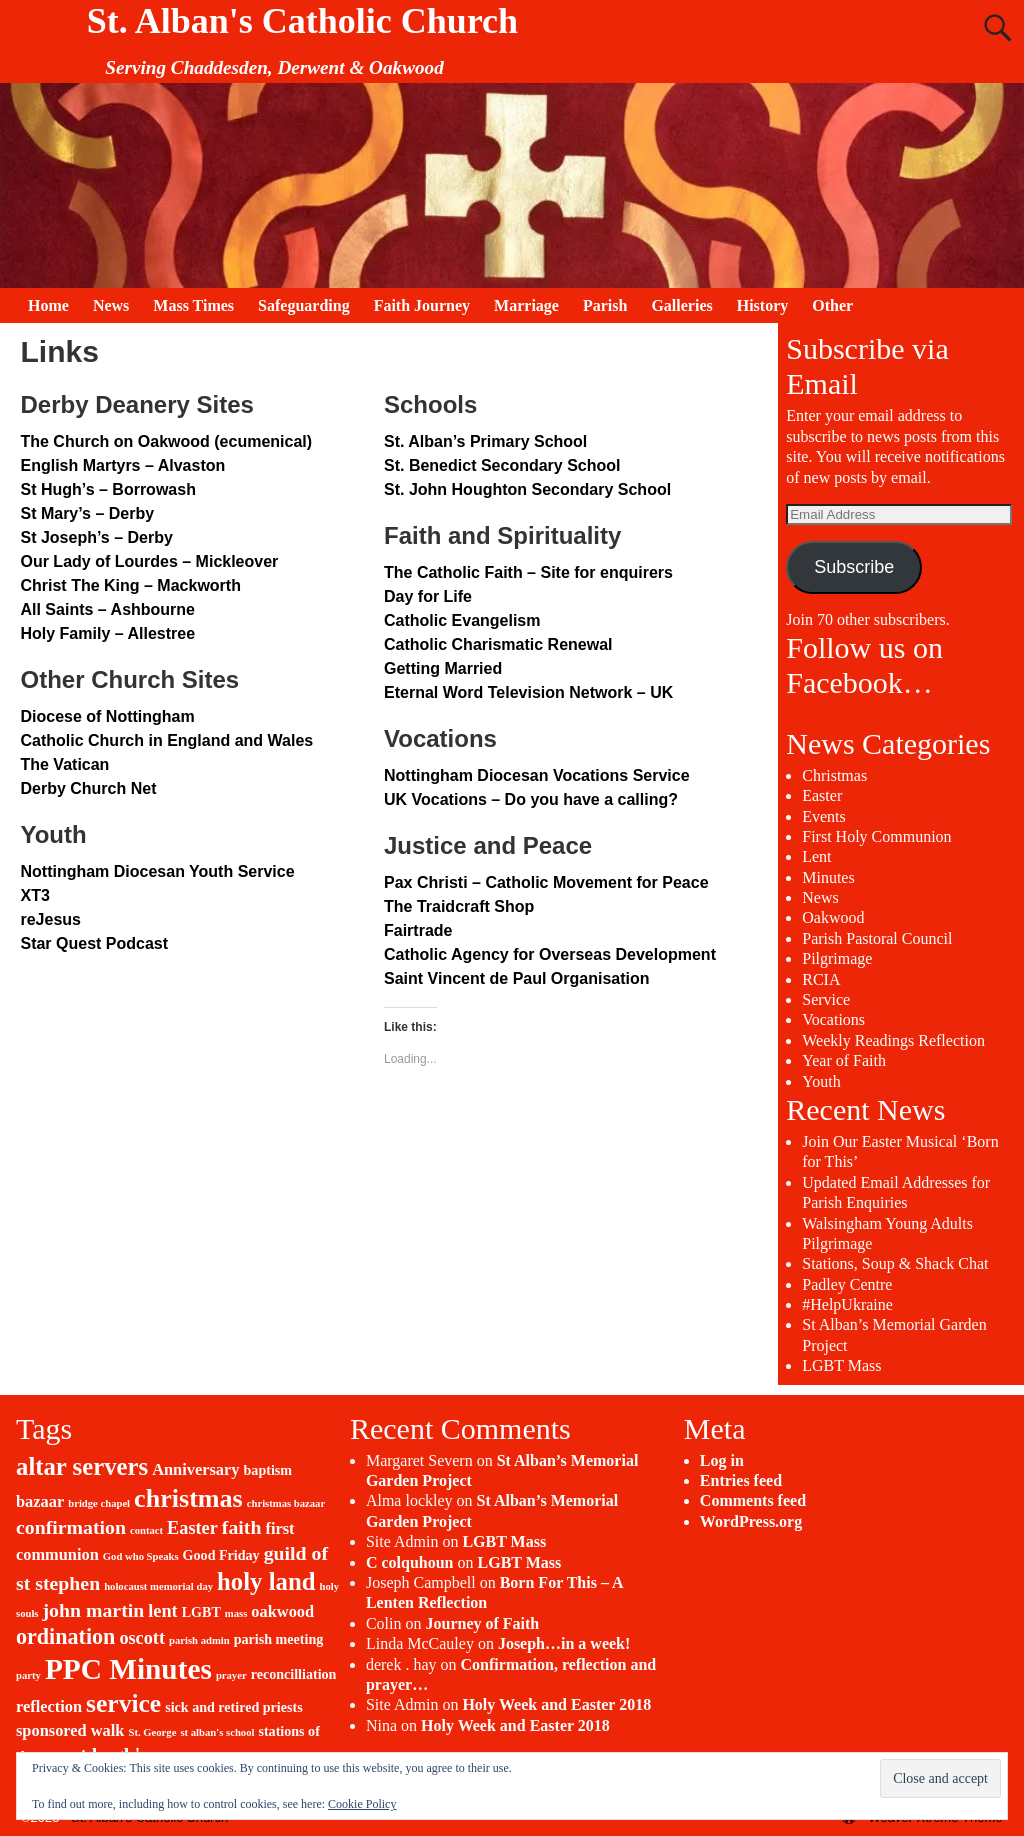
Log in (722, 1460)
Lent (816, 856)
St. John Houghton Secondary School (527, 489)
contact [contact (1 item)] (146, 1530)
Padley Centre (847, 1284)
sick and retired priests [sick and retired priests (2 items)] (234, 1707)
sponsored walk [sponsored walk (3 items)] (70, 1730)
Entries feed (741, 1480)
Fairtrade (418, 930)
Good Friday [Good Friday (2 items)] (221, 1555)
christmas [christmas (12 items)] (188, 1498)
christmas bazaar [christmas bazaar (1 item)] (286, 1503)
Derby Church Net (88, 788)
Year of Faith (844, 1060)
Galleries (681, 305)
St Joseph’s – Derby (96, 537)
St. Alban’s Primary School (485, 441)
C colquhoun (410, 1562)
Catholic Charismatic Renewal (498, 644)
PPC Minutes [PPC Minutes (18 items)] (128, 1669)
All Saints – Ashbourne (107, 609)
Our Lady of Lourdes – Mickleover (149, 561)
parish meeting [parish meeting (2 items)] (279, 1639)
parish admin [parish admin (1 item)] (199, 1640)
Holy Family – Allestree (107, 633)
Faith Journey (422, 305)
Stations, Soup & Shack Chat (895, 1263)
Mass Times (193, 305)
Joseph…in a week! (564, 1643)
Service (826, 999)
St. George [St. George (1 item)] (152, 1732)
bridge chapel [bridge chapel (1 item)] (99, 1503)
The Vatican (64, 764)
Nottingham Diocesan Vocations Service (537, 775)
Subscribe (854, 567)
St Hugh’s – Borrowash (107, 489)
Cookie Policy (362, 1804)
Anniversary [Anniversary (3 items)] (195, 1469)
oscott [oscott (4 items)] (142, 1638)
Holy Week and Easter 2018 (556, 1704)
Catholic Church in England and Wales (166, 740)
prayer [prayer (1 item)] (231, 1675)
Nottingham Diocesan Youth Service (157, 871)
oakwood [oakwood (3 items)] (282, 1611)
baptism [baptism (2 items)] (268, 1470)
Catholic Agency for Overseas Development (550, 954)
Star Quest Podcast (94, 943)
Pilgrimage (837, 958)
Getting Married (443, 668)
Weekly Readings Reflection (893, 1040)
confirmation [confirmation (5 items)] (71, 1527)
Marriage (526, 305)
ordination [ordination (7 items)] (65, 1636)
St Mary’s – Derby (87, 513)
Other (832, 305)
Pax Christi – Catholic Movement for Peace (546, 882)
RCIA (821, 979)
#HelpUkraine (847, 1304)
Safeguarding (304, 305)
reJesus (50, 919)
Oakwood (833, 917)
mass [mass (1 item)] (236, 1613)
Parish (605, 305)
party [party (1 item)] (28, 1675)
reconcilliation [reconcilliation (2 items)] (294, 1674)
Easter (822, 795)
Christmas (834, 775)
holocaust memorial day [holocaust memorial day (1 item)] (158, 1586)
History (763, 305)
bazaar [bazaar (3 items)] (40, 1501)
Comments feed (753, 1500)
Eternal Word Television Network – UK (528, 692)
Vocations (833, 1019)
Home (48, 305)
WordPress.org (751, 1521)
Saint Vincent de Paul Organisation (517, 978)
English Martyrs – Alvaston (122, 465)
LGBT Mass (841, 1365)
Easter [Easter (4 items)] (192, 1528)
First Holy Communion (876, 836)
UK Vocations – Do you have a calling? (531, 799)
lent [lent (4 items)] (162, 1611)
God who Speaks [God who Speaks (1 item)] (141, 1556)
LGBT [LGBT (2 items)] (201, 1612)
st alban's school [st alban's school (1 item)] (217, 1732)
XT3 (34, 895)
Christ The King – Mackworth (130, 585)
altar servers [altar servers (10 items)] (82, 1466)
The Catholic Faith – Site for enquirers (528, 572)
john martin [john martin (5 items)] (94, 1610)
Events (824, 816)
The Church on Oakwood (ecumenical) (166, 441)
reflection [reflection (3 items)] (49, 1706)
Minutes (828, 877)
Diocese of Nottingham (107, 716)
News (111, 305)
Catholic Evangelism (462, 620)
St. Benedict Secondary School (502, 465)
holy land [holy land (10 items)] (266, 1581)
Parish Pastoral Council (877, 938)
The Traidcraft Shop (459, 906)
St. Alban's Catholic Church (302, 21)
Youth (821, 1081)
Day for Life (428, 596)
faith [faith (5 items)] (242, 1527)
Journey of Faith (482, 1623)
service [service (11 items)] (123, 1703)
